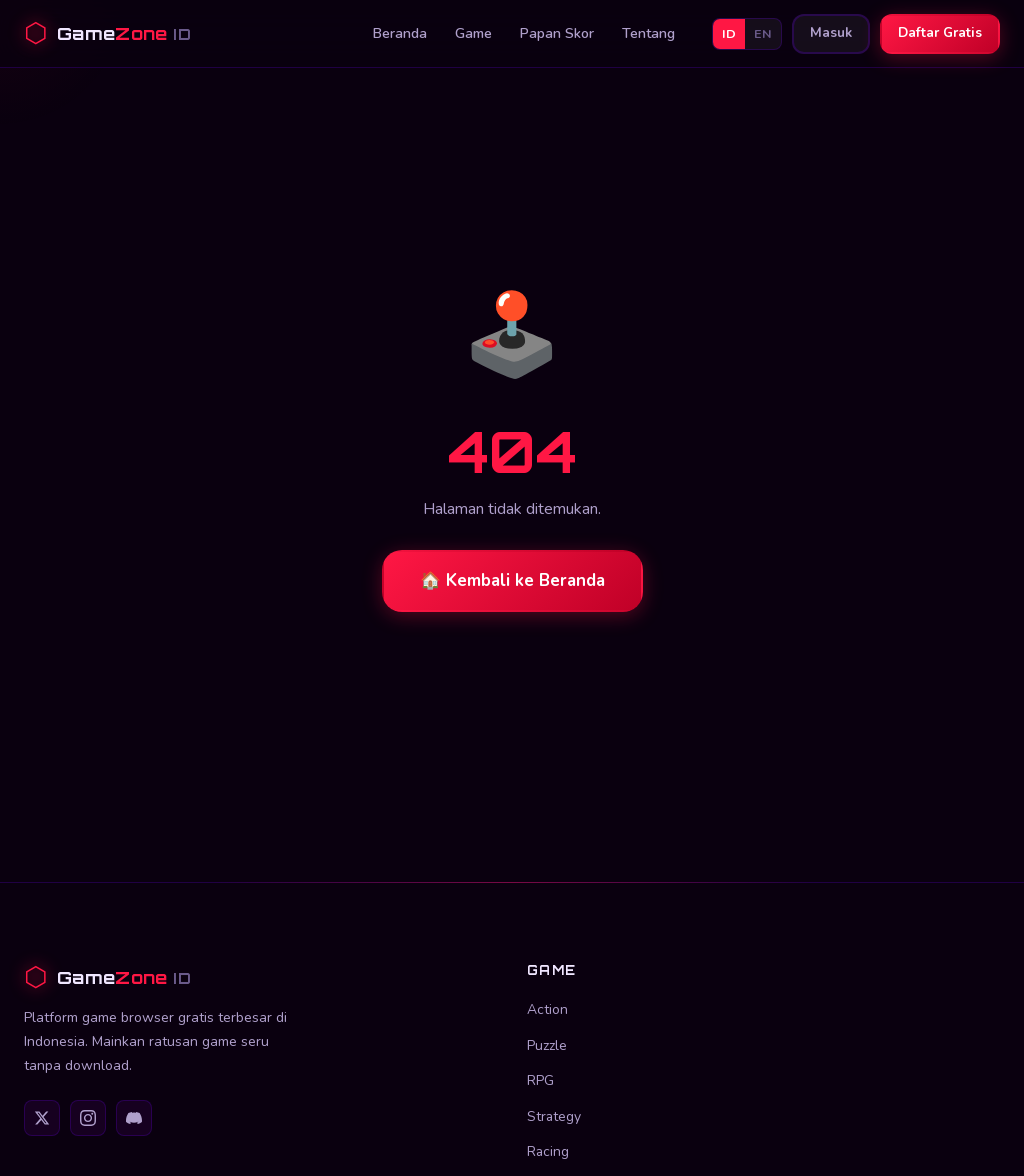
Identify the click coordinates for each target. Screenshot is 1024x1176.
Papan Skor (557, 33)
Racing (548, 1151)
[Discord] (134, 1118)
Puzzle (547, 1045)
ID (729, 33)
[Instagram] (88, 1118)
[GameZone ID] (260, 977)
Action (547, 1009)
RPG (540, 1080)
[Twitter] (42, 1118)
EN (763, 33)
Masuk (831, 33)
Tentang (648, 33)
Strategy (554, 1116)
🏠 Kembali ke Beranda (512, 580)
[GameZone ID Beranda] (107, 33)
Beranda (400, 33)
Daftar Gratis (940, 33)
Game (473, 33)
